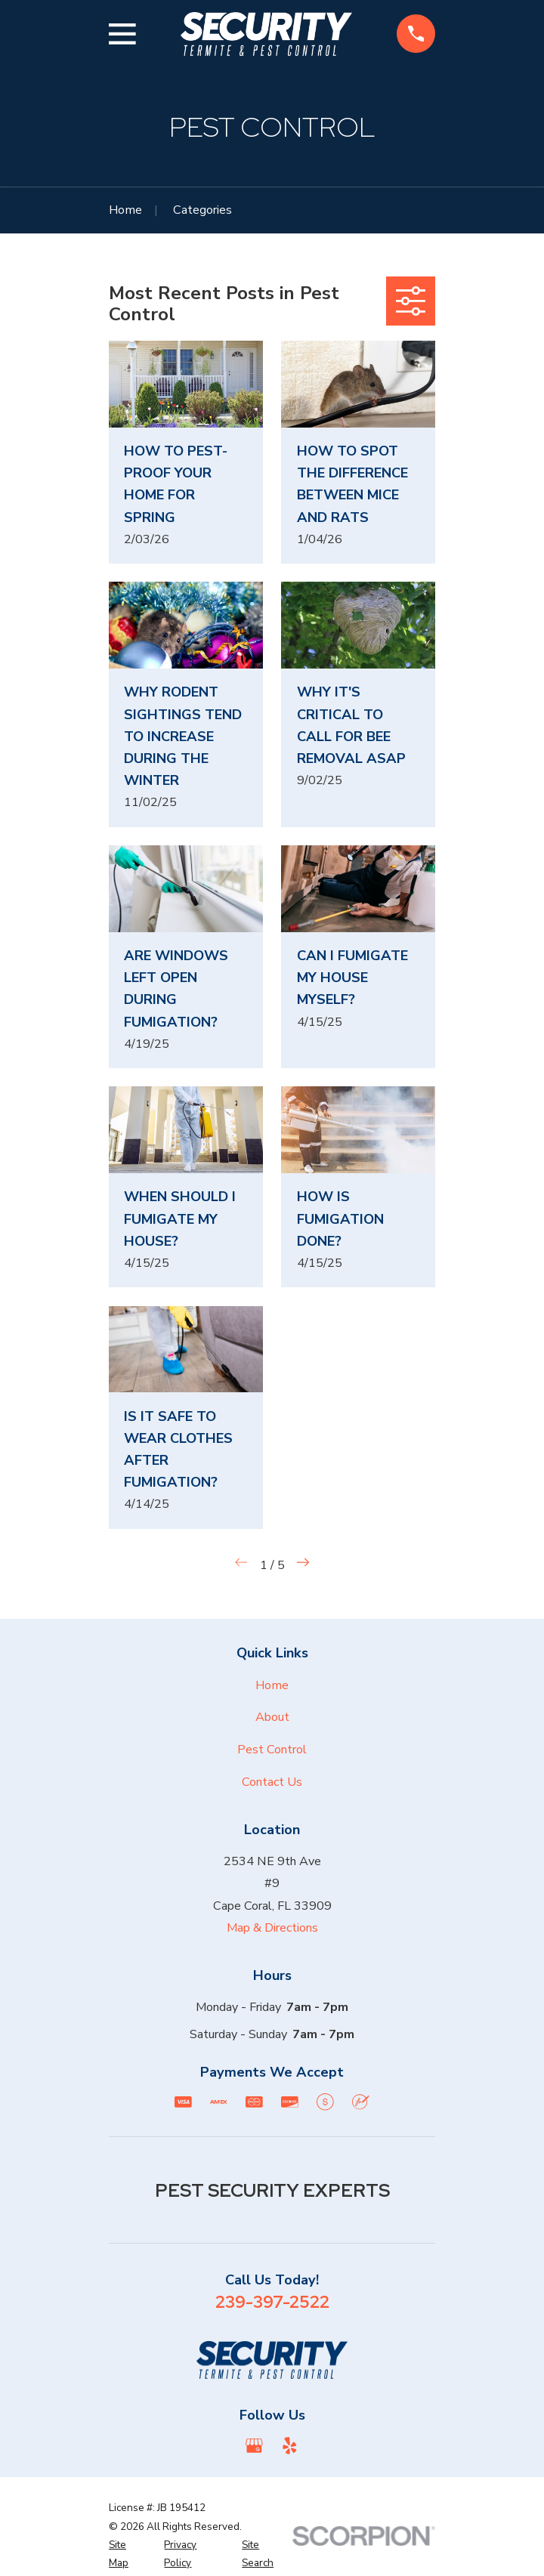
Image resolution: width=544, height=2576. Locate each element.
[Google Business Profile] (254, 2445)
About (272, 1717)
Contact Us (272, 1782)
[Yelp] (289, 2445)
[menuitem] (128, 2554)
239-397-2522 (272, 2301)
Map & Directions (272, 1928)
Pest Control (272, 1749)
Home (272, 1685)
